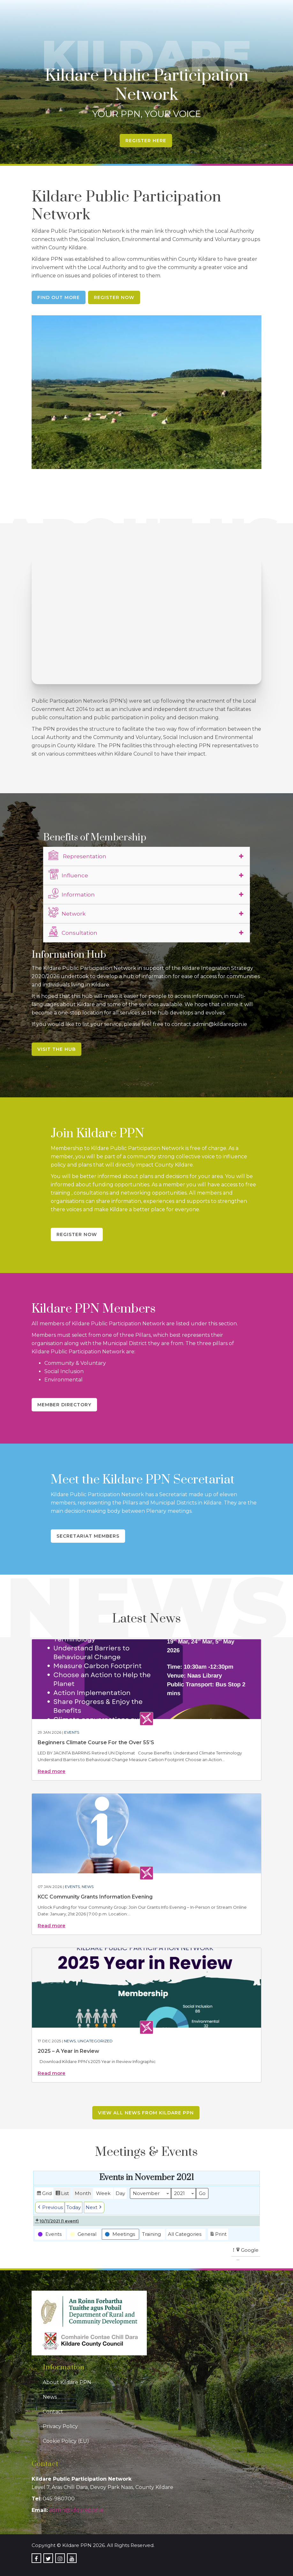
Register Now (114, 297)
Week (103, 2193)
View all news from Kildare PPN (146, 2113)
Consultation (72, 932)
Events (71, 1732)
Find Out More (58, 297)
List (62, 2194)
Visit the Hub (56, 1049)
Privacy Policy (60, 2426)
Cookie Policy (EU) (66, 2441)
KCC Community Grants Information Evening (95, 1897)
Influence (68, 874)
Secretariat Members (87, 1536)
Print (218, 2235)
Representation (77, 855)
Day (120, 2193)
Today (73, 2207)
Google (247, 2251)
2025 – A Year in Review (68, 2051)
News (88, 1886)
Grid (44, 2194)
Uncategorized (95, 2040)
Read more (51, 1771)
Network (67, 913)
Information (71, 894)
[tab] (146, 856)
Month (83, 2193)
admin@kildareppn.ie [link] (76, 2510)
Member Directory (64, 1405)
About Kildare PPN (67, 2382)
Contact (53, 2412)
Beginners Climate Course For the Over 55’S (96, 1742)
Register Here (145, 140)
